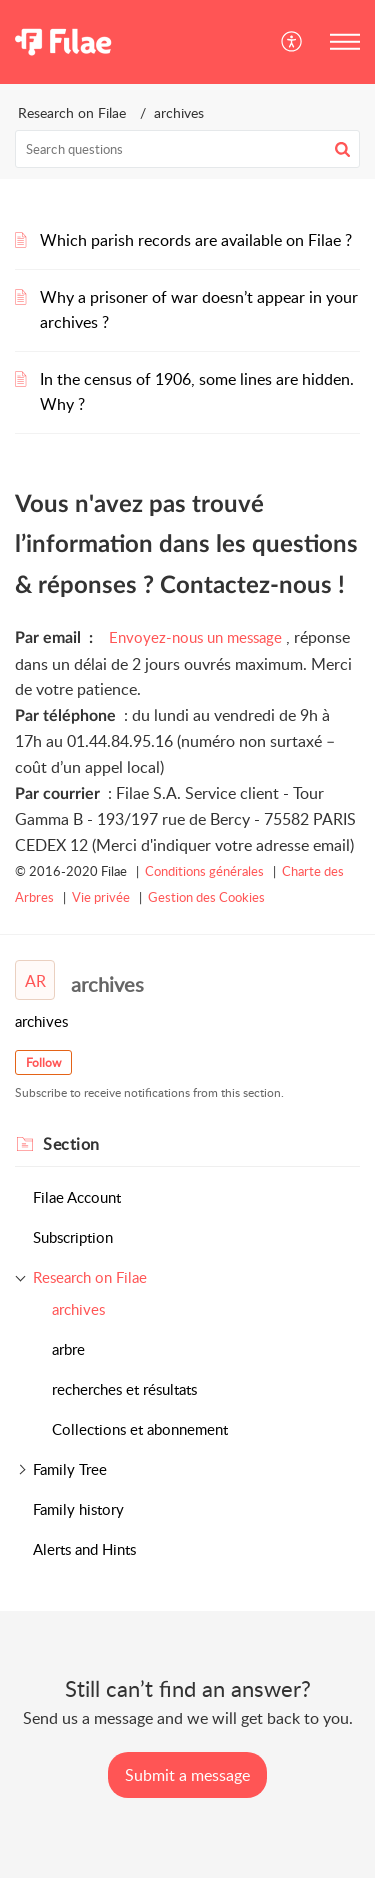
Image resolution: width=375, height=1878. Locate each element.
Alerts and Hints (84, 1549)
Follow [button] (43, 1062)
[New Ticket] (187, 1775)
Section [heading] (71, 1144)
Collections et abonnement (140, 1429)
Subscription (73, 1237)
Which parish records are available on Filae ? (196, 240)
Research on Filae (72, 112)
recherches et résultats (124, 1389)
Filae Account (77, 1197)
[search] (187, 149)
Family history (78, 1509)
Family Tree (70, 1469)
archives (78, 1309)
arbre (68, 1349)
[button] (292, 42)
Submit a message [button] (187, 1775)
